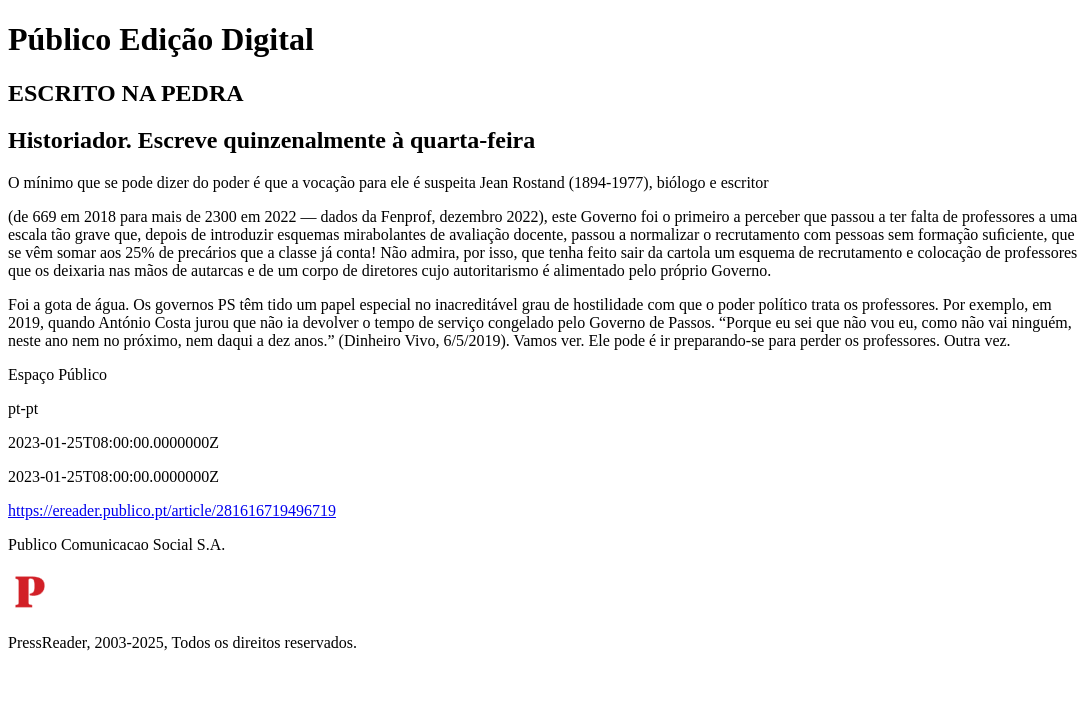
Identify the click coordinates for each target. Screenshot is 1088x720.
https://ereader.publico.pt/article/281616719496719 (172, 510)
